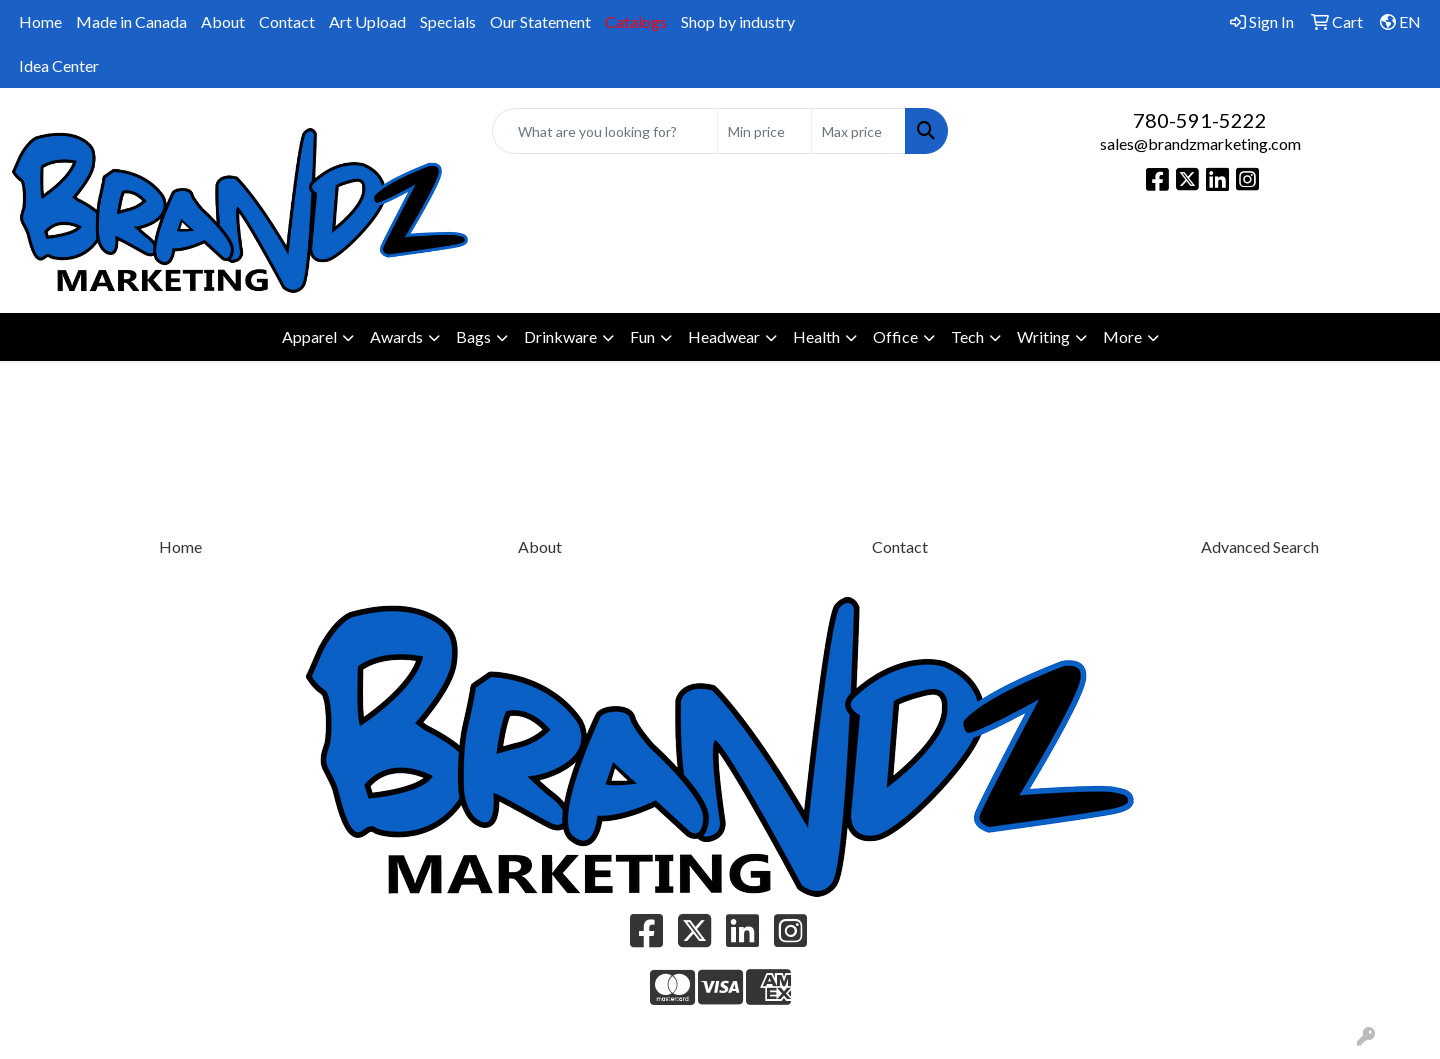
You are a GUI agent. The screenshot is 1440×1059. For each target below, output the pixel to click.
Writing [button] (1043, 336)
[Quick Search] (605, 131)
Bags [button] (473, 336)
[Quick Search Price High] (858, 131)
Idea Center (59, 65)
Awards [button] (396, 336)
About (223, 21)
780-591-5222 (1200, 120)
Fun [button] (642, 336)
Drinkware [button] (560, 336)
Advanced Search (1260, 546)
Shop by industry (738, 21)
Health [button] (816, 336)
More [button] (1122, 336)
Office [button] (895, 336)
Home (40, 21)
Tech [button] (967, 336)
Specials (448, 21)
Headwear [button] (724, 336)
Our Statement (540, 21)
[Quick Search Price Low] (764, 131)
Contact (287, 21)
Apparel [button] (309, 336)
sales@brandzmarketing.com (1200, 143)
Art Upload (367, 21)
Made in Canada (131, 21)
